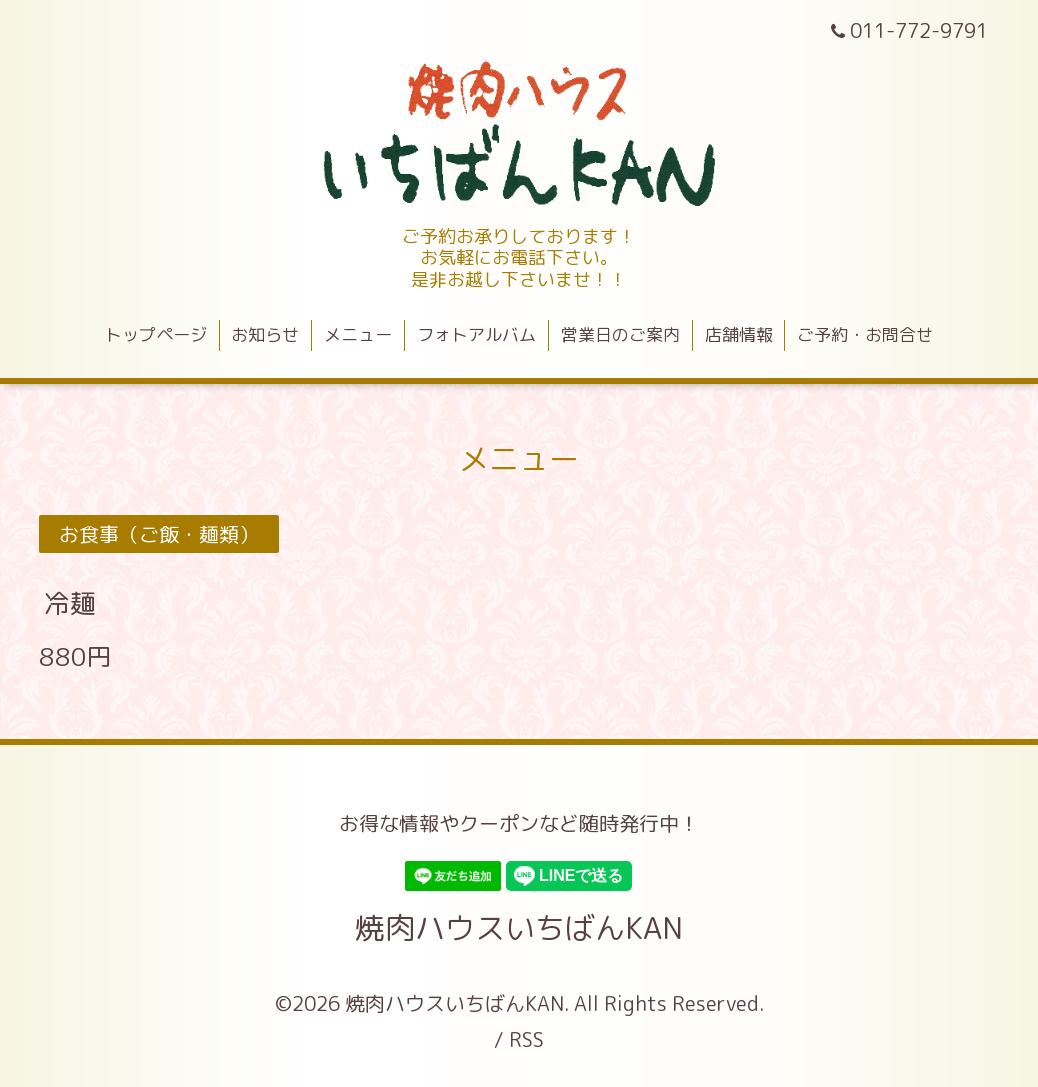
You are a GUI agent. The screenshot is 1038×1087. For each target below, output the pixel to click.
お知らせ (265, 334)
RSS (526, 1039)
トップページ (156, 334)
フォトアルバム (476, 334)
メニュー (358, 334)
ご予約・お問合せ (865, 334)
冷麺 (70, 603)
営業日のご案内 (620, 334)
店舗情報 (739, 334)
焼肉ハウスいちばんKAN (519, 928)
